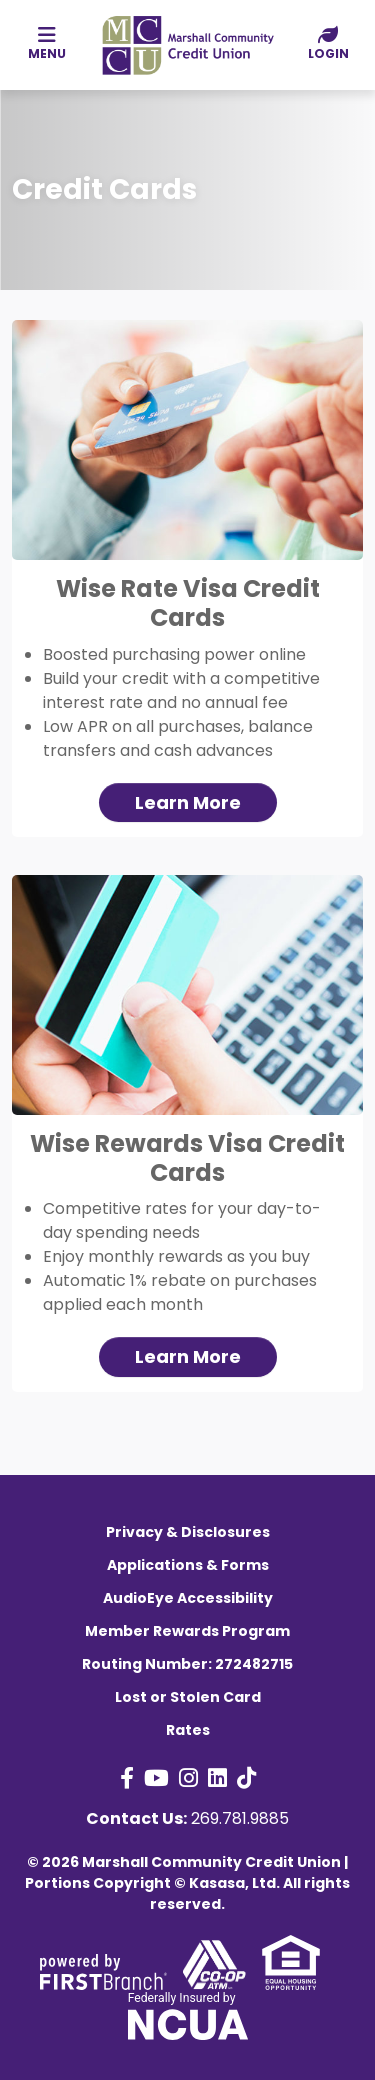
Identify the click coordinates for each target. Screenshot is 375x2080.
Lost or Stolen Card (188, 1697)
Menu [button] (47, 43)
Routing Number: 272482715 (187, 1664)
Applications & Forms (188, 1565)
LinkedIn (217, 1778)
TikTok (246, 1778)
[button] (328, 44)
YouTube (156, 1778)
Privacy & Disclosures (188, 1532)
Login (328, 43)
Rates (188, 1730)
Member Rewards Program (187, 1631)
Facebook (127, 1778)
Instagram (188, 1778)
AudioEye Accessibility (188, 1598)
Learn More (188, 802)
